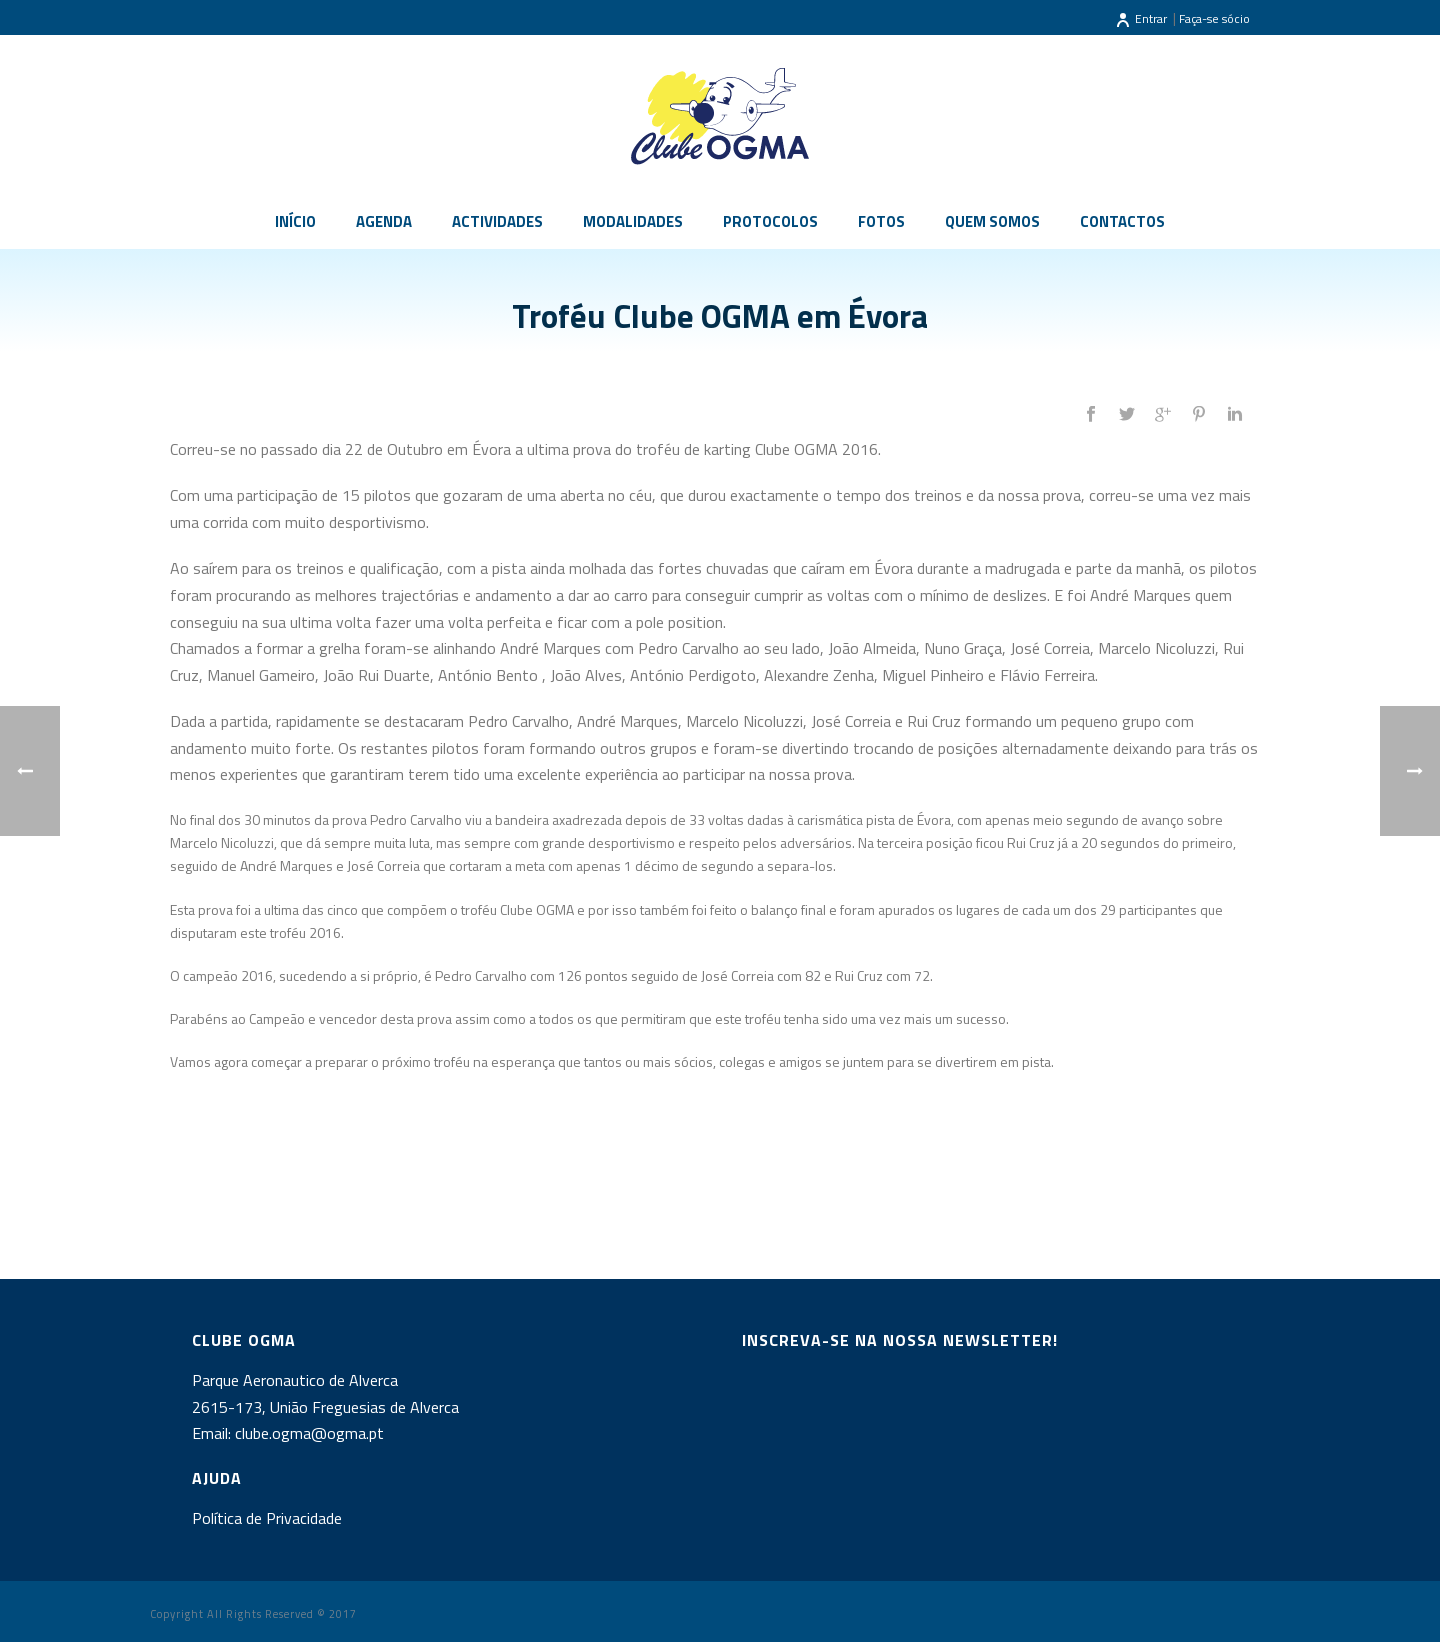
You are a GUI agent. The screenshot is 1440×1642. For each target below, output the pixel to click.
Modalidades (633, 221)
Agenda (384, 221)
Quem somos (992, 221)
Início (295, 221)
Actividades (497, 221)
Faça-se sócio (1214, 18)
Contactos (1122, 221)
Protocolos (770, 221)
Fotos (881, 221)
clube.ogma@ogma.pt (311, 1433)
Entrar (1141, 18)
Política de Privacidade (267, 1518)
